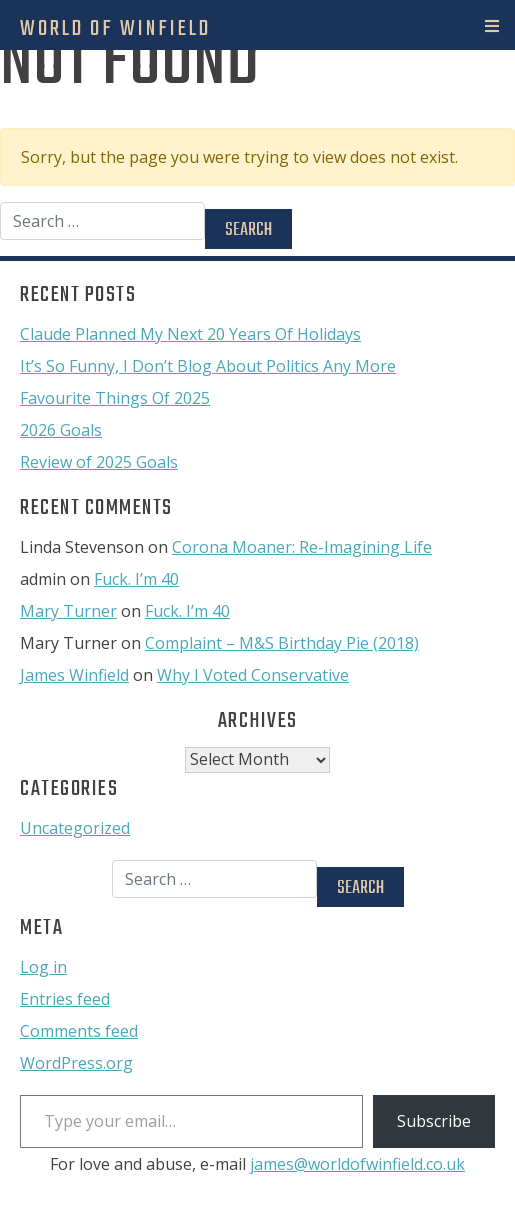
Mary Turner (68, 611)
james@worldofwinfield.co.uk (357, 1164)
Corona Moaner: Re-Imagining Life (302, 547)
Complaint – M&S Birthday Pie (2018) (282, 643)
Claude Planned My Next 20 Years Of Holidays (190, 334)
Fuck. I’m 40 (136, 579)
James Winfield (74, 675)
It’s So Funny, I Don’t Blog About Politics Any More (208, 366)
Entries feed (65, 999)
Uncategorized (75, 828)
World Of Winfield (115, 29)
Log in (43, 967)
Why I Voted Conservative (253, 675)
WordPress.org (76, 1063)
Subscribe (434, 1121)
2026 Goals (61, 430)
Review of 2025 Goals (99, 462)
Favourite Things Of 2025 (115, 398)
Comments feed (79, 1031)
